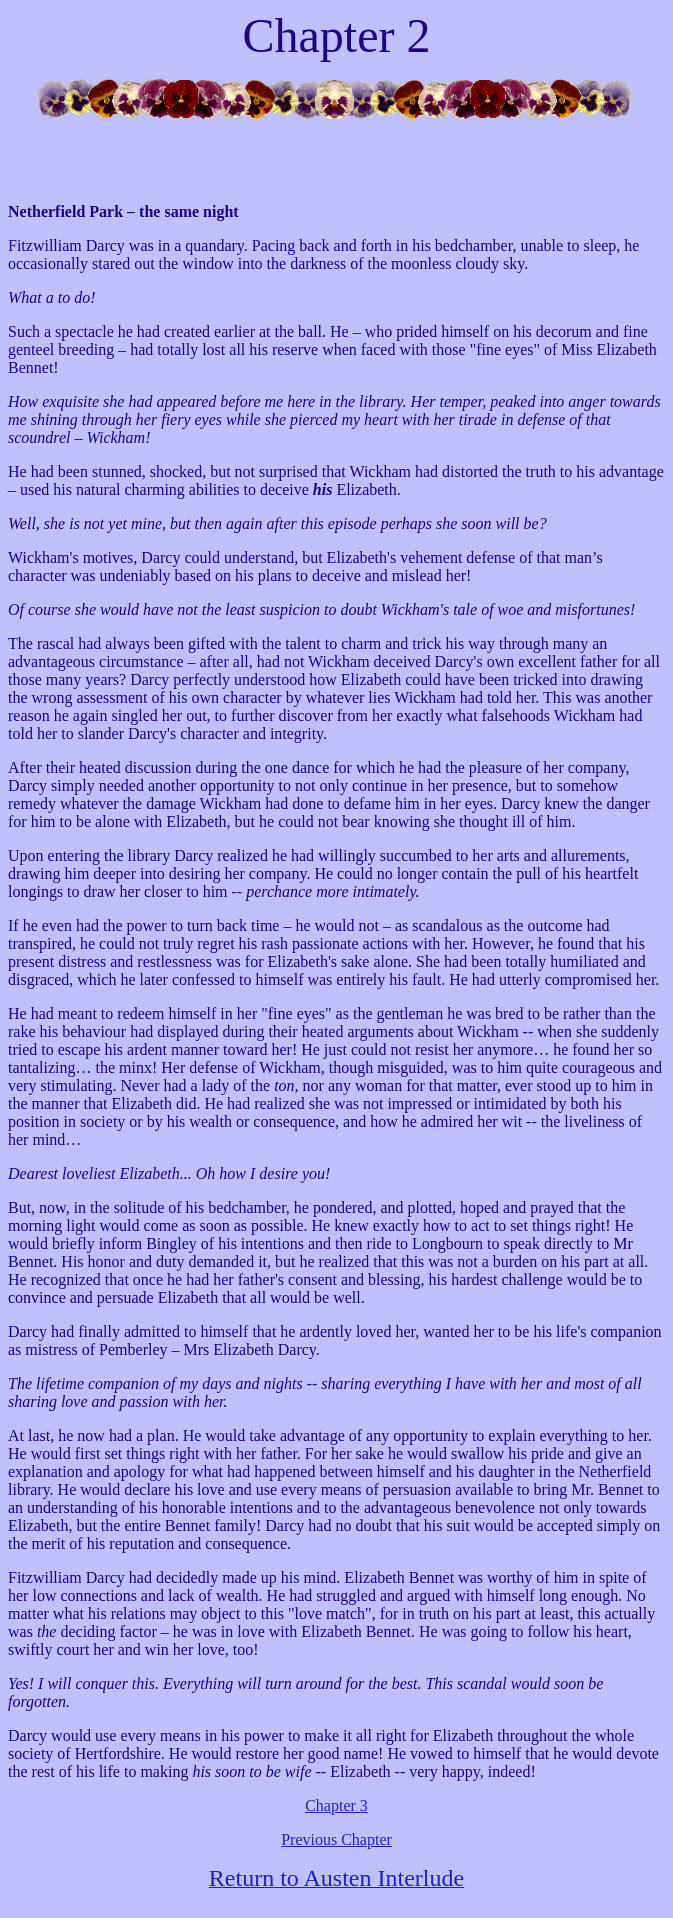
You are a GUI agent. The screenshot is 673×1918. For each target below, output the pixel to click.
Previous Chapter (336, 1839)
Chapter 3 (336, 1805)
